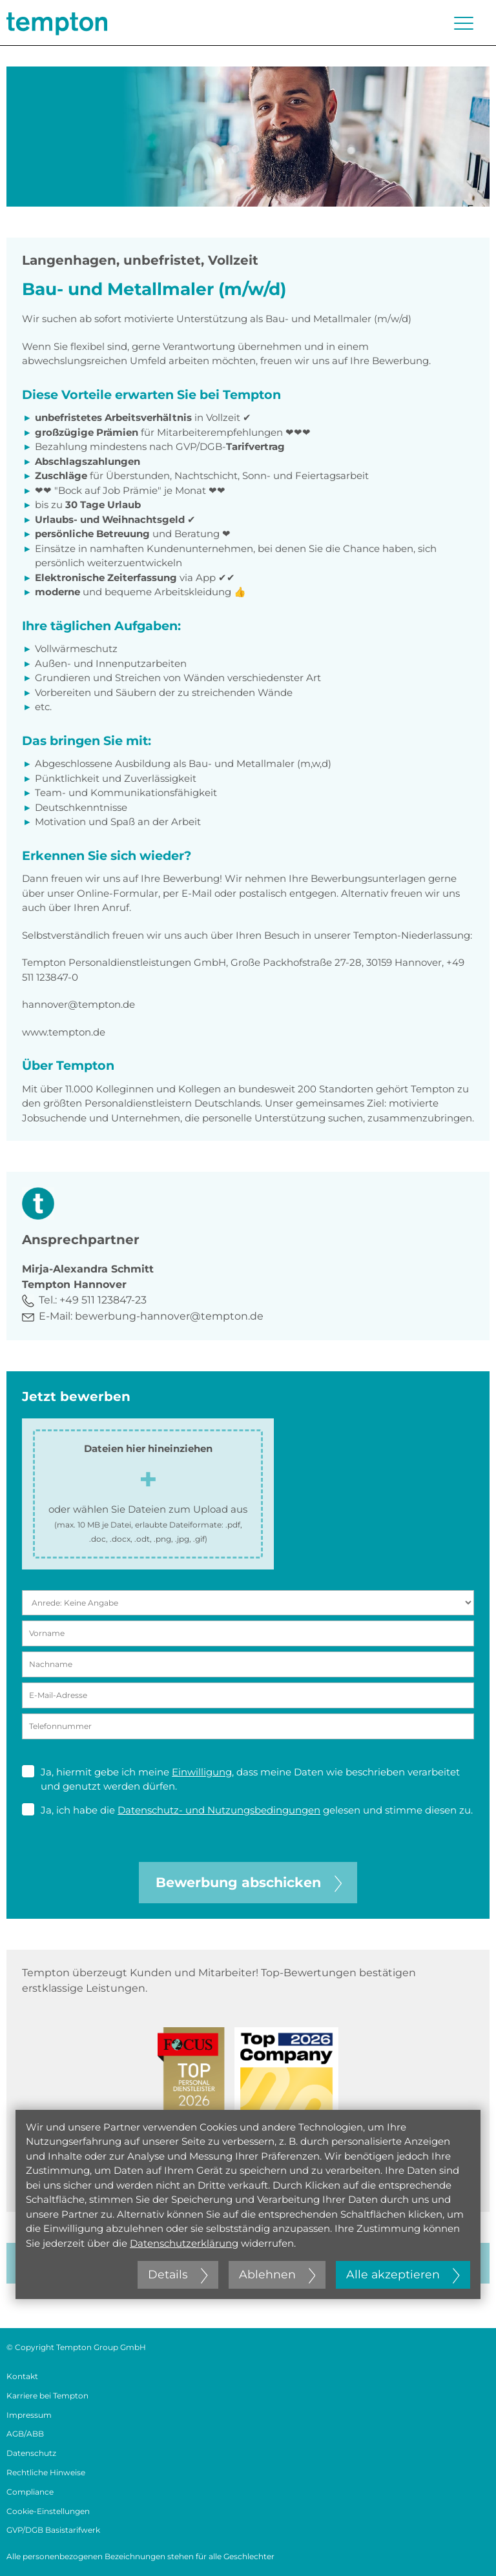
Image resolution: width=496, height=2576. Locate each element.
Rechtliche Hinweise (45, 2472)
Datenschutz (31, 2453)
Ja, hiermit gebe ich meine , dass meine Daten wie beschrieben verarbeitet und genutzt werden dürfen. (241, 1779)
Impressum (29, 2415)
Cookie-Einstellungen (48, 2511)
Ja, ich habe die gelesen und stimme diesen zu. (247, 1809)
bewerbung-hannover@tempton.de (169, 1316)
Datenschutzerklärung (184, 2243)
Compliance (30, 2492)
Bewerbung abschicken (249, 1882)
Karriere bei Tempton (47, 2395)
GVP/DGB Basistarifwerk (53, 2530)
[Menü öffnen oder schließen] (464, 23)
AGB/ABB (25, 2433)
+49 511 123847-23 (103, 1300)
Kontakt (22, 2376)
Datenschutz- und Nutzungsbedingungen (219, 1810)
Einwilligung (202, 1772)
